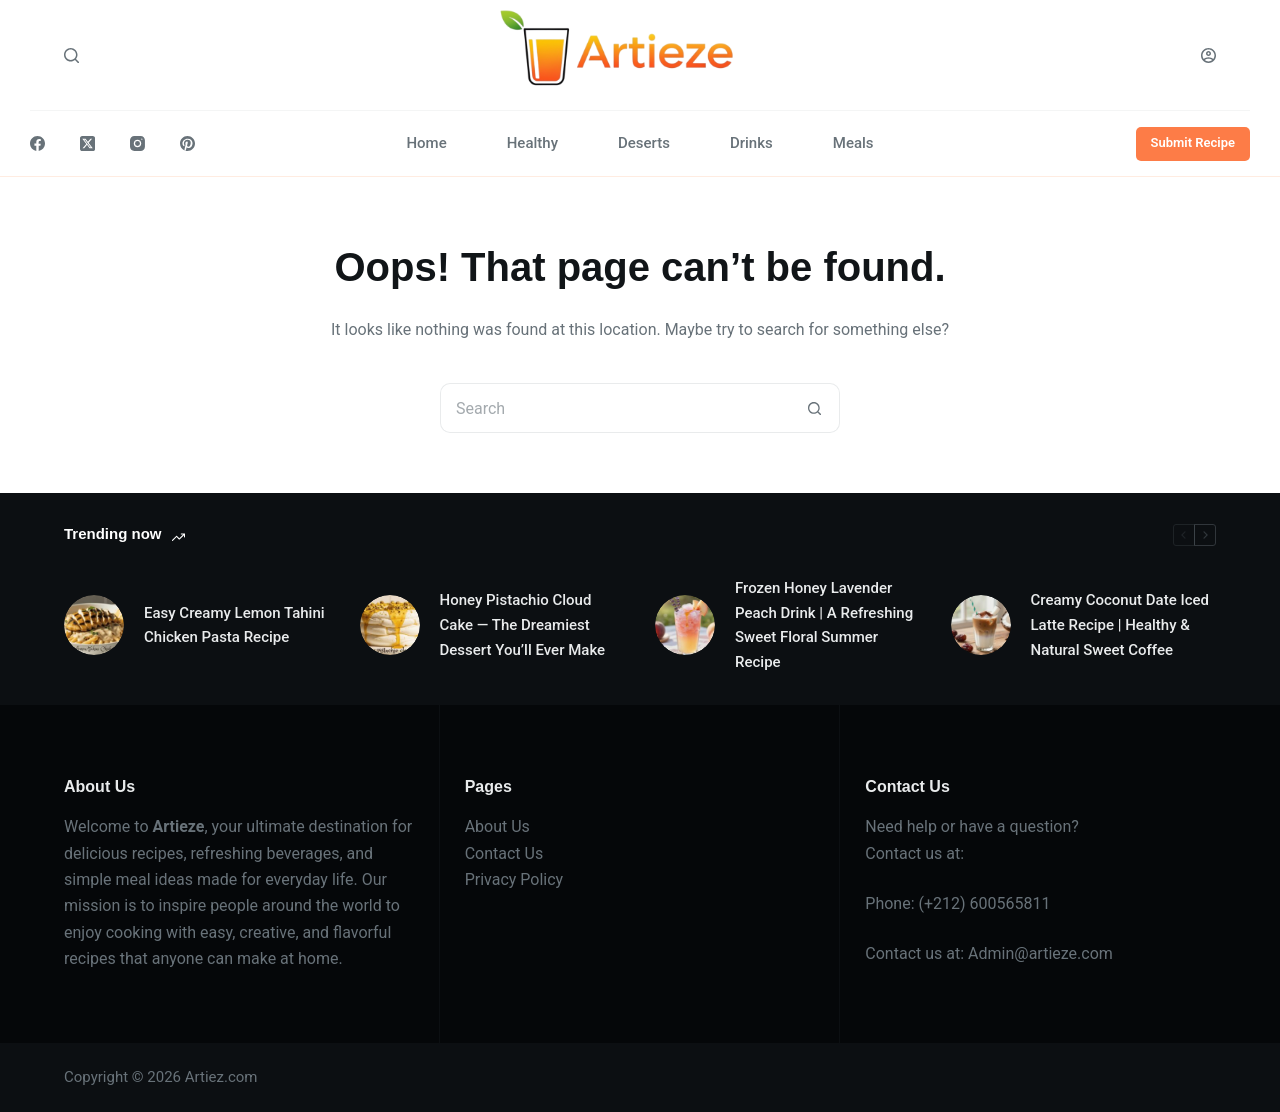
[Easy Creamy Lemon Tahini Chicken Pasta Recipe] (94, 625)
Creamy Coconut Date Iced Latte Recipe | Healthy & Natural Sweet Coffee (1120, 625)
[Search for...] (615, 408)
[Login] (1208, 55)
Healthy (532, 143)
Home (426, 143)
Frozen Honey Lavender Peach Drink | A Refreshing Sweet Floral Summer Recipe (824, 625)
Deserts (644, 143)
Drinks (751, 143)
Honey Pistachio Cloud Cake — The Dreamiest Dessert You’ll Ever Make (523, 625)
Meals (853, 143)
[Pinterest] (187, 143)
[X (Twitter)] (87, 143)
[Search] (71, 55)
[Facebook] (37, 143)
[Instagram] (137, 143)
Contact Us (504, 853)
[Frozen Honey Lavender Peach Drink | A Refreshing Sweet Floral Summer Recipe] (685, 625)
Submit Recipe (1193, 142)
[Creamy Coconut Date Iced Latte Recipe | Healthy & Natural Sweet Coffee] (981, 625)
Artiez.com (221, 1077)
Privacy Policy (514, 879)
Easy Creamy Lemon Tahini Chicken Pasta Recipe (234, 625)
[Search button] (815, 408)
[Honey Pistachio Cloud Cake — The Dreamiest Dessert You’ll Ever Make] (390, 625)
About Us (497, 826)
